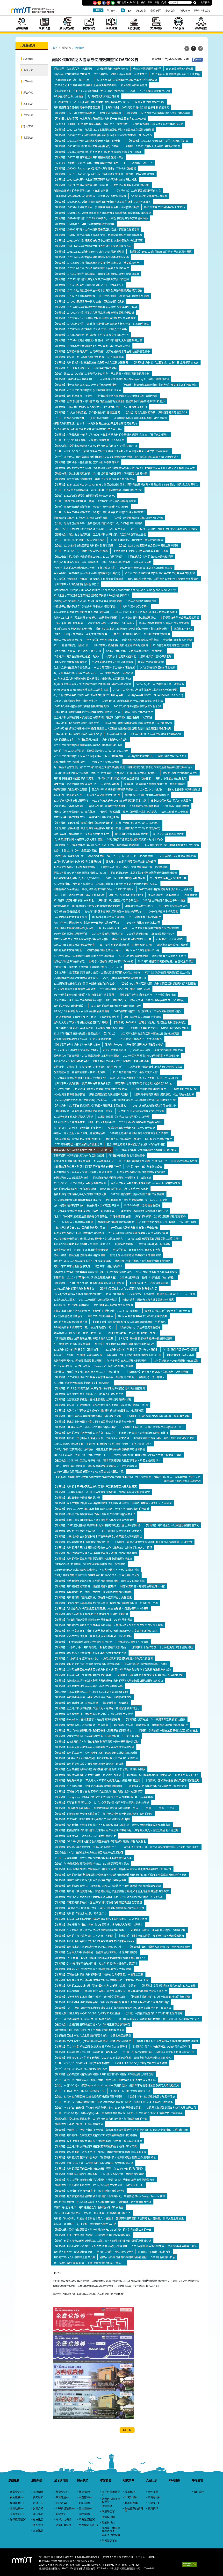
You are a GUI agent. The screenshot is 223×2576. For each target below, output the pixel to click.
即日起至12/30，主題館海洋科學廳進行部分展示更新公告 (143, 872)
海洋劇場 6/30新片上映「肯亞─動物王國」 (78, 1333)
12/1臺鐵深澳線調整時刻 (144, 806)
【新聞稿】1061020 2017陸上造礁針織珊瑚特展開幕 (84, 224)
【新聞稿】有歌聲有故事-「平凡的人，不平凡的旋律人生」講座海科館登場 (96, 1780)
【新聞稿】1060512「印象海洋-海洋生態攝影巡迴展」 (159, 141)
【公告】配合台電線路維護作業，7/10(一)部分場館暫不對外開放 (91, 507)
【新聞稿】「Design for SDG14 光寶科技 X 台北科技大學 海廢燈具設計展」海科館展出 (103, 1797)
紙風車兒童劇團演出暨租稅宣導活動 (74, 945)
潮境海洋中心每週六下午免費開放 (73, 68)
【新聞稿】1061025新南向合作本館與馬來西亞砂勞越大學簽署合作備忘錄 (96, 229)
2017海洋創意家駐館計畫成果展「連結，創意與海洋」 (85, 1211)
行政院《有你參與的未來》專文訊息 (74, 811)
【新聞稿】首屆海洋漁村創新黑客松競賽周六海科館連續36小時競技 (153, 1542)
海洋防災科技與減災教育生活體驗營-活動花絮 (124, 778)
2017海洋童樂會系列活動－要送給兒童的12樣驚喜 (150, 1033)
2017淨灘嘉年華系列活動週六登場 (73, 1116)
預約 (150, 2)
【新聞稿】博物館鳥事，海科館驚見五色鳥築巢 (80, 1725)
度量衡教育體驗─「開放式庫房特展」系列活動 (142, 1244)
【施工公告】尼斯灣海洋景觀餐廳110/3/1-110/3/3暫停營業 (87, 556)
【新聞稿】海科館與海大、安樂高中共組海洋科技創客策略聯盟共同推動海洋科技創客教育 (105, 396)
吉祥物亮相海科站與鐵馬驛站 (139, 617)
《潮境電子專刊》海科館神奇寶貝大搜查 (76, 1044)
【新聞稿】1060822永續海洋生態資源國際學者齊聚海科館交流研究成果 (95, 179)
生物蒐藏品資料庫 (134, 2510)
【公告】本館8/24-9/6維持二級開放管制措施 (79, 540)
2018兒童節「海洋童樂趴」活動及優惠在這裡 (79, 1183)
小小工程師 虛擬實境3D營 (155, 91)
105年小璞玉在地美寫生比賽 (143, 922)
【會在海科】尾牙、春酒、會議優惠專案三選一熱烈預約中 (134, 867)
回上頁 (127, 2430)
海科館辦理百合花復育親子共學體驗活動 (76, 107)
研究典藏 (134, 23)
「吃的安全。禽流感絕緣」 (104, 762)
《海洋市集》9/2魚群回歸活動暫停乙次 (138, 190)
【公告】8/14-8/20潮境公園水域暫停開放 (151, 2096)
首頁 (55, 47)
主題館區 (86, 2497)
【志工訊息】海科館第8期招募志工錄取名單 (78, 895)
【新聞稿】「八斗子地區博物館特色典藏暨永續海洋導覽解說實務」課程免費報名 (99, 1841)
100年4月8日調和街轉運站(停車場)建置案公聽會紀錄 (132, 701)
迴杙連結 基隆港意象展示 (68, 1316)
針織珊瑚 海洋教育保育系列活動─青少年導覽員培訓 (83, 1161)
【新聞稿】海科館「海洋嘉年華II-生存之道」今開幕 (83, 1936)
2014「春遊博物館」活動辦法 (70, 645)
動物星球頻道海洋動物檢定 (69, 961)
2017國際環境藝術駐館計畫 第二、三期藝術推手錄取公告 (164, 1089)
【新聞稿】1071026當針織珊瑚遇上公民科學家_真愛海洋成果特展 (91, 346)
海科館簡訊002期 (63, 739)
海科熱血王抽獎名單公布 (67, 795)
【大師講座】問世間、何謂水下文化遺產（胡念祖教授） (158, 1372)
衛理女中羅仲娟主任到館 (182, 2246)
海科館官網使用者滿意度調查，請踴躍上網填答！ (82, 1244)
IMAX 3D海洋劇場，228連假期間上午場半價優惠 (121, 1061)
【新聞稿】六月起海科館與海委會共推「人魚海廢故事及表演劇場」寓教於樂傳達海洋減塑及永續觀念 (112, 1825)
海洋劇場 (134, 2)
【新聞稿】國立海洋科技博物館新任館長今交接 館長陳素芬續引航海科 (94, 479)
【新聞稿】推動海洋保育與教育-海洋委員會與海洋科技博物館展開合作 (94, 1514)
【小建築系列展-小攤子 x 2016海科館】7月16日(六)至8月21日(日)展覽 (94, 91)
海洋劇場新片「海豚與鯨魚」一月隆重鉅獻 (172, 895)
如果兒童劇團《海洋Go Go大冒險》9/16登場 (124, 1116)
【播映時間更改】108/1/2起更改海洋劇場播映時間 (127, 1288)
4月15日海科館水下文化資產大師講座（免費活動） (135, 651)
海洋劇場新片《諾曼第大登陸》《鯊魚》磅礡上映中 (82, 1172)
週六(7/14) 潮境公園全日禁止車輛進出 (75, 562)
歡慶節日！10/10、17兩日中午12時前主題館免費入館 (84, 1277)
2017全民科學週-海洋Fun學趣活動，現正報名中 (151, 1055)
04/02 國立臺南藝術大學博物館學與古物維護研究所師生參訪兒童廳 (92, 684)
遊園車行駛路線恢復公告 (67, 640)
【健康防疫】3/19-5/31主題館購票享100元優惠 (140, 551)
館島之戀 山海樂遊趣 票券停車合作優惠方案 (135, 1255)
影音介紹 (28, 92)
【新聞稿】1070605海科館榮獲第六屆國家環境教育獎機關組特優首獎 (93, 312)
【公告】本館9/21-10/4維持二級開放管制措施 (136, 540)
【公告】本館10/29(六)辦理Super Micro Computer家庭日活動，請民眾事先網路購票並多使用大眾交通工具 (116, 2085)
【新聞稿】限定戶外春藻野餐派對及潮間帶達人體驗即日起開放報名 (92, 1730)
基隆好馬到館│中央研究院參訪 (115, 2252)
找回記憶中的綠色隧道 (134, 85)
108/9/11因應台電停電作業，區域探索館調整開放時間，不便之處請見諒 (95, 1466)
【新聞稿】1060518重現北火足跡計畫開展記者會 (151, 146)
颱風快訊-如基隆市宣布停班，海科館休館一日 (80, 1455)
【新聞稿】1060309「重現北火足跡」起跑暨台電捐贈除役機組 (149, 1022)
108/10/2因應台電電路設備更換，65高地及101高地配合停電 (88, 1471)
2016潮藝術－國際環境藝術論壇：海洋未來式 (120, 74)
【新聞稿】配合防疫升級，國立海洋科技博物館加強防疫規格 (88, 1930)
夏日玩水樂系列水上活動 (113, 928)
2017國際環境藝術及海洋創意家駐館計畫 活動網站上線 (144, 1100)
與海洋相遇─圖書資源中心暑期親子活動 (136, 1250)
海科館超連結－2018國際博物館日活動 (176, 1360)
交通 (163, 2)
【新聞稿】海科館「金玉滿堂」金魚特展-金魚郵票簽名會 (165, 362)
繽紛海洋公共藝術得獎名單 (156, 656)
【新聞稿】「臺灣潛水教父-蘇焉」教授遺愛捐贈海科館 (84, 1427)
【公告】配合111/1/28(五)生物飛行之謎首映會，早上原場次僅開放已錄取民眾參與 (101, 373)
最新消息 (44, 23)
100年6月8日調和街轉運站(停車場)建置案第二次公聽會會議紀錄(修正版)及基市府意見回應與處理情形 (112, 728)
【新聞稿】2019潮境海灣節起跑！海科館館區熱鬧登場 (85, 368)
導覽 (157, 2)
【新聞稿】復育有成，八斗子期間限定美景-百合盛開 (154, 1719)
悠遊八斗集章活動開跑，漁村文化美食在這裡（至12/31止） (145, 1078)
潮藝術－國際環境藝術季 (147, 68)
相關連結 (152, 2557)
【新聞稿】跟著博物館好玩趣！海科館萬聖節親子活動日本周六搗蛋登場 (95, 1553)
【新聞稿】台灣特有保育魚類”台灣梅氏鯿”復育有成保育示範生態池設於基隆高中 (101, 351)
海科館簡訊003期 (88, 739)
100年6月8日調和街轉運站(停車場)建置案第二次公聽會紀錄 (137, 723)
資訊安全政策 (109, 2557)
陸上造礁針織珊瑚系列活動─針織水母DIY (142, 1161)
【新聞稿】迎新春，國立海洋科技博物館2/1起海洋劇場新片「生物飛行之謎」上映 (101, 1980)
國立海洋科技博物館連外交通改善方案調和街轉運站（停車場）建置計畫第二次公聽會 (102, 717)
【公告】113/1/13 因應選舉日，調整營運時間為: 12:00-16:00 (88, 440)
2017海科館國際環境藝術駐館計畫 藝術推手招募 (166, 961)
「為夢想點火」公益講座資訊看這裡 (139, 1327)
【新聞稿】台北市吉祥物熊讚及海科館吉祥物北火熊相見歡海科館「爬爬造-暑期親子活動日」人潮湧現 (112, 1503)
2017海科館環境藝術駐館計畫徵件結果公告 (116, 1006)
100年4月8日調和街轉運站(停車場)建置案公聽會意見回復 (86, 712)
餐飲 (143, 2)
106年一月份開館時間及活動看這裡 (124, 878)
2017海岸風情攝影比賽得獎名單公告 (74, 989)
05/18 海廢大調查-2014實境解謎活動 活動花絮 (119, 800)
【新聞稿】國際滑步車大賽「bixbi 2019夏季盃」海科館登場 (88, 1394)
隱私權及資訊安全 (65, 2557)
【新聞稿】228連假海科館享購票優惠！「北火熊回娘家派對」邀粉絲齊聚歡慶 (98, 2174)
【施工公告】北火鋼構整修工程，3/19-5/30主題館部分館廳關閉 (90, 1692)
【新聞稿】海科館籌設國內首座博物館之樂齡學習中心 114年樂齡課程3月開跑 (98, 2168)
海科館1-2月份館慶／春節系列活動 (118, 900)
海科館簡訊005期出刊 (115, 739)
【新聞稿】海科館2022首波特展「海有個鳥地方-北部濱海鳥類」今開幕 (94, 1985)
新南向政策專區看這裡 (184, 1161)
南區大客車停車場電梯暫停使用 (71, 1266)
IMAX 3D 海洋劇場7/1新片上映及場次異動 (124, 1189)
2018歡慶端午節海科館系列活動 (72, 1344)
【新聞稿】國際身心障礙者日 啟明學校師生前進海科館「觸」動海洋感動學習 (98, 1791)
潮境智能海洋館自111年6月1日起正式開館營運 (80, 518)
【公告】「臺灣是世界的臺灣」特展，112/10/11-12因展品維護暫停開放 (94, 501)
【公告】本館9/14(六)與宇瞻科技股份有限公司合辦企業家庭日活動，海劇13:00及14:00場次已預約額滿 (113, 2102)
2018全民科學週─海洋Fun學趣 (71, 1366)
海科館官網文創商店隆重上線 (70, 1322)
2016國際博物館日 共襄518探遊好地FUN (151, 933)
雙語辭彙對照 (46, 2557)
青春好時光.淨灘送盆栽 (66, 911)
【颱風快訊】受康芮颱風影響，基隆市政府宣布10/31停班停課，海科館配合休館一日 (102, 2229)
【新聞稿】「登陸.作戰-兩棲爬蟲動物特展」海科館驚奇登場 (87, 1416)
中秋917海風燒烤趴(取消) (104, 817)
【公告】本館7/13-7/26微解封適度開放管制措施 (81, 2063)
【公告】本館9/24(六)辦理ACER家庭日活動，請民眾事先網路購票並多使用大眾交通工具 (104, 2080)
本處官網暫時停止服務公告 (69, 762)
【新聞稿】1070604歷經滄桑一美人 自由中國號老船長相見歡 (88, 301)
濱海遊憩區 (87, 2519)
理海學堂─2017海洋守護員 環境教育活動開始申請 (134, 1044)
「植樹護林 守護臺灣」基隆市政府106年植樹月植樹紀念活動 (88, 1028)
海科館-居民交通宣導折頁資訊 (180, 773)
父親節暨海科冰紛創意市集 (112, 68)
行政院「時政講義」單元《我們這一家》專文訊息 (128, 811)
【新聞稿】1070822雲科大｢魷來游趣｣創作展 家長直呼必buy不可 (91, 335)
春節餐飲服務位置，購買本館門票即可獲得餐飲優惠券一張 (87, 1166)
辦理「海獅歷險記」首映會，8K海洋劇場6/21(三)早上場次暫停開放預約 (95, 423)
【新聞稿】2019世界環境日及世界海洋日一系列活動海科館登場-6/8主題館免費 (99, 1388)
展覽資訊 (63, 2491)
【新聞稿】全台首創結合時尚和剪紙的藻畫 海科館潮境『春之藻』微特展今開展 (99, 1769)
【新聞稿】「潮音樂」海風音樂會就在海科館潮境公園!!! (152, 1427)
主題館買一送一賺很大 (151, 1377)
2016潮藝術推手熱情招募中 (145, 917)
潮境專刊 (154, 2497)
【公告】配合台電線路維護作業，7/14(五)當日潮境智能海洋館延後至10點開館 (98, 512)
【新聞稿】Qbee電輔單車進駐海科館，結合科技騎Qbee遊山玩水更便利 (95, 1963)
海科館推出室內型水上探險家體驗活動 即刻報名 (143, 1261)
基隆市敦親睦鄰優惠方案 (168, 1050)
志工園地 (140, 2557)
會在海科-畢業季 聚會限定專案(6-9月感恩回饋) (80, 939)
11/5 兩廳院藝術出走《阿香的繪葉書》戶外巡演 (171, 845)
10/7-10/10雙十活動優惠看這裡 (142, 1205)
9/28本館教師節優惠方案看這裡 (149, 196)
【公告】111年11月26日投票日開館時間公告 (79, 2091)
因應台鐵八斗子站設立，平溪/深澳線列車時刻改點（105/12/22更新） (93, 889)
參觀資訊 (17, 2491)
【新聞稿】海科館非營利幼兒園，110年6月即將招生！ (85, 1847)
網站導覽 (141, 10)
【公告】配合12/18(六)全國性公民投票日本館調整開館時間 (163, 529)
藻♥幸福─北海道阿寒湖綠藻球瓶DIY (75, 784)
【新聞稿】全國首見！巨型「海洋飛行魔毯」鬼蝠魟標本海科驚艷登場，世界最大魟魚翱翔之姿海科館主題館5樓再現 (120, 2130)
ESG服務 (178, 23)
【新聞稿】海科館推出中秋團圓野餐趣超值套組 (171, 1525)
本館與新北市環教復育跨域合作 (71, 74)
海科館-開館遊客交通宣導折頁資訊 (73, 778)
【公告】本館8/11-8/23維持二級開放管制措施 (80, 2069)
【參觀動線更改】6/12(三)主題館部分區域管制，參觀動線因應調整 (92, 2041)
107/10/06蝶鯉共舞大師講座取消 (98, 1299)
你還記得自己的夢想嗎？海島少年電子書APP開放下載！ (85, 606)
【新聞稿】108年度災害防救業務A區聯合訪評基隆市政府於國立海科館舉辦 (96, 1525)
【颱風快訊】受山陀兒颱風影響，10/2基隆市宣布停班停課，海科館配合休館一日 (100, 2118)
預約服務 (17, 2497)
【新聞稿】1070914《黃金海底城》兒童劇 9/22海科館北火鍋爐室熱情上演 (97, 340)
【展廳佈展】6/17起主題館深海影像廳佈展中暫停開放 (167, 2041)
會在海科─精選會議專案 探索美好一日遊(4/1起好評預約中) (87, 922)
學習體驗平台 (109, 2540)
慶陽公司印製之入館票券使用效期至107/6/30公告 (82, 1150)
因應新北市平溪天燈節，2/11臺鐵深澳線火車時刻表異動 (86, 1055)
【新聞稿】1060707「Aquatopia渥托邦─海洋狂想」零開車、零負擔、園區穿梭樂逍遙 (103, 174)
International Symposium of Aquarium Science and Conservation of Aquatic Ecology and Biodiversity (114, 590)
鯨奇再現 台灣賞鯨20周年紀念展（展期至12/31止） (145, 1083)
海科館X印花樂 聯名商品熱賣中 (127, 1155)
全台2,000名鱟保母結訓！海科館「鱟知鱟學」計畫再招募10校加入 (92, 2213)
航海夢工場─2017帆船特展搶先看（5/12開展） (158, 1000)
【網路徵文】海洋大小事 (180, 1355)
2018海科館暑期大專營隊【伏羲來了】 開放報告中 (82, 1383)
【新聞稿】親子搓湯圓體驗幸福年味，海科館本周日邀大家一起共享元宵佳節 (97, 2141)
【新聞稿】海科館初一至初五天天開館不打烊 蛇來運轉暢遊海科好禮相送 (95, 2135)
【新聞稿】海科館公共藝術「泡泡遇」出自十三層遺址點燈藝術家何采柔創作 (97, 1531)
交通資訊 (17, 2514)
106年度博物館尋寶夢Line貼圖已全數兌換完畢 (155, 1067)
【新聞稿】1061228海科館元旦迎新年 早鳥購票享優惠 (160, 251)
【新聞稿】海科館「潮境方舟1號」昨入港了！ (80, 1913)
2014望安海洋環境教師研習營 (70, 800)
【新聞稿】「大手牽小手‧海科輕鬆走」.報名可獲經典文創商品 (89, 1647)
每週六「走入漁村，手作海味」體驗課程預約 (79, 1133)
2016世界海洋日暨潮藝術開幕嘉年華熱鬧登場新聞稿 (126, 80)
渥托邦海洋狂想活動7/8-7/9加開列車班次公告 (80, 1194)
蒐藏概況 (130, 2491)
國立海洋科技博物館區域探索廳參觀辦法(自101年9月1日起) (88, 745)
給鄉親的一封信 (183, 629)
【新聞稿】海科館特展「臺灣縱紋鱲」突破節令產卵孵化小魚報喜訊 (92, 1597)
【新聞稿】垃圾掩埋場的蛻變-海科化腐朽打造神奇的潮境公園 (89, 1996)
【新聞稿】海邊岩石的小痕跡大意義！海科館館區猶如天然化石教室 (92, 1969)
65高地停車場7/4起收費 (179, 68)
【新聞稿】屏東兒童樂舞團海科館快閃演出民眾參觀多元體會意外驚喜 (93, 1421)
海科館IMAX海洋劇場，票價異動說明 (74, 1189)
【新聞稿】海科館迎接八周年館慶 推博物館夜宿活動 (159, 1996)
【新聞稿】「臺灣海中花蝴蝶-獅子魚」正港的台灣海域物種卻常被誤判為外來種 (98, 1908)
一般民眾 (98, 10)
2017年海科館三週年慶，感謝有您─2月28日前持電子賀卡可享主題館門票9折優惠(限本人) (105, 884)
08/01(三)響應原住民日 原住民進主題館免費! (154, 1238)
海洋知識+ (108, 2506)
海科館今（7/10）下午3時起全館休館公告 (77, 1355)
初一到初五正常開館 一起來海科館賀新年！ (78, 1128)
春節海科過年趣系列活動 (177, 640)
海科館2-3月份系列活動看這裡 (71, 1061)
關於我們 (89, 23)
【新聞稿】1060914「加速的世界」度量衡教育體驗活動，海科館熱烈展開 (96, 207)
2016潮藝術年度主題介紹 (139, 906)
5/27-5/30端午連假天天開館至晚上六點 (167, 972)
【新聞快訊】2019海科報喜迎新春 (148, 1283)
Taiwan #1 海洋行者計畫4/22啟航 (114, 1366)
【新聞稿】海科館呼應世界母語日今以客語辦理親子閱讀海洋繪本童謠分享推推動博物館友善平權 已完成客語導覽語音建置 (124, 468)
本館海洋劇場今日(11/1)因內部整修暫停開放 (79, 1227)
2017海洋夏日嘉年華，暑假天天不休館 (135, 1072)
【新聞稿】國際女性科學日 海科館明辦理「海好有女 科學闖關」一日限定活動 (98, 1974)
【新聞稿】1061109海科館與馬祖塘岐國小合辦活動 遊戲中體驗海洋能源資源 (98, 240)
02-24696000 (89, 2564)
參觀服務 (22, 23)
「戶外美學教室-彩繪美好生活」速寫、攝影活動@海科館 (86, 1017)
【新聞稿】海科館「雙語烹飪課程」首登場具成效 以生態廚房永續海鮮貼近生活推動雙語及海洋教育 (111, 1891)
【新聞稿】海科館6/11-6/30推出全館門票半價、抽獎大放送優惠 (90, 2246)
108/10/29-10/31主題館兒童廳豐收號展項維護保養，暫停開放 (89, 1564)
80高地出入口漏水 (64, 1299)
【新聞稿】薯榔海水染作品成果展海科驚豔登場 (172, 1780)
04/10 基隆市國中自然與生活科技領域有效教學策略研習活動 (88, 695)
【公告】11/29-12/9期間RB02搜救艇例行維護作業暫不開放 (87, 2096)
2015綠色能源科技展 (163, 2257)
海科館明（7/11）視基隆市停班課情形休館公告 (133, 1355)
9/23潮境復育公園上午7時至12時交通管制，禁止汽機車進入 (88, 1238)
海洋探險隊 (108, 2517)
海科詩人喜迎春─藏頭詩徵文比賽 (73, 2252)
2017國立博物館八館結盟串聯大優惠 (164, 900)
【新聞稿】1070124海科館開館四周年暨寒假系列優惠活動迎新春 (91, 257)
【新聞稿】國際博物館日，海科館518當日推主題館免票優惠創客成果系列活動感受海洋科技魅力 (109, 401)
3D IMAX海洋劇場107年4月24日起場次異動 (142, 1316)
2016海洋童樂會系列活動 (163, 911)
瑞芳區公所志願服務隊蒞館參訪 (140, 640)
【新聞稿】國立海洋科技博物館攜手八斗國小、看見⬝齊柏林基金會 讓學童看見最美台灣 (104, 2179)
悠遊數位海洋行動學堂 (111, 2500)
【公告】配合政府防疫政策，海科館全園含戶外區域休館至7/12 (157, 2052)
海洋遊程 (201, 23)
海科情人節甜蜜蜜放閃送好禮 (103, 795)
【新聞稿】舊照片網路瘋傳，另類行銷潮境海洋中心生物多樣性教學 (92, 1697)
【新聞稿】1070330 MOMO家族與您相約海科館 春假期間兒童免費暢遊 (94, 318)
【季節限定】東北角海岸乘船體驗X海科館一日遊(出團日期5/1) (89, 1000)
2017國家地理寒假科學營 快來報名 (73, 900)
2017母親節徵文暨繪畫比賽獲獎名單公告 (77, 1200)
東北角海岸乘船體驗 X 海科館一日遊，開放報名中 (82, 1039)
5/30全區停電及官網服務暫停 (70, 933)
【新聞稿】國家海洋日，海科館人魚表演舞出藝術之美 (84, 1836)
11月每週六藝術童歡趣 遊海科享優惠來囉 (77, 861)
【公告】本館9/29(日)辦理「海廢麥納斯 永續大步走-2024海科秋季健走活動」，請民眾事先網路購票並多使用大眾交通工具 (124, 2107)
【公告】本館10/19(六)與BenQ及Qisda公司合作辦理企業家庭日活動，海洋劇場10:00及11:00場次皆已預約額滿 (118, 2113)
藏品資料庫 (131, 2502)
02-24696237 (110, 2564)
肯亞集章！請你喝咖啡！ (108, 1266)
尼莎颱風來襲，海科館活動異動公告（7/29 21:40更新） (137, 1200)
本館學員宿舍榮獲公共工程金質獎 (179, 617)
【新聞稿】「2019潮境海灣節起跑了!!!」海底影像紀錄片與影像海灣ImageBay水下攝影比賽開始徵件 (111, 379)
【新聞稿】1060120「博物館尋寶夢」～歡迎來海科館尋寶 (87, 113)
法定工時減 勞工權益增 (174, 811)
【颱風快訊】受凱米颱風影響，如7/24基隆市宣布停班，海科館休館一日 (95, 446)
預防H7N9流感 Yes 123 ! (172, 756)
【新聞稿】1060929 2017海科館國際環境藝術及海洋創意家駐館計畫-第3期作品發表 (102, 202)
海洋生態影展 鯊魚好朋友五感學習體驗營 (156, 928)
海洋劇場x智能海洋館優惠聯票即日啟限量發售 (140, 418)
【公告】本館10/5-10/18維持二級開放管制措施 (80, 551)
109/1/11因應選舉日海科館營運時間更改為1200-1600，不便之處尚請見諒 (96, 1575)
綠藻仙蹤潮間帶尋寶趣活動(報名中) (73, 928)
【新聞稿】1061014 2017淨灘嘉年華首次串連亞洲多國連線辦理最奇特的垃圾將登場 (102, 213)
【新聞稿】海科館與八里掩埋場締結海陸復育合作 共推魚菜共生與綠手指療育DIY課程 (102, 1547)
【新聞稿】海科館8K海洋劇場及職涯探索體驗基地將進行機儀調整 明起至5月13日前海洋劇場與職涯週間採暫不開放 (120, 1875)
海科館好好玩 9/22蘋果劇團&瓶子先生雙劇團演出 (82, 1261)
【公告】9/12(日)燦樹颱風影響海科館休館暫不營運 (83, 545)
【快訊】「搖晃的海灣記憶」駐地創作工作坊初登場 (140, 634)
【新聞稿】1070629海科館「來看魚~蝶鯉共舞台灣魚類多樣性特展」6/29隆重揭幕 (101, 324)
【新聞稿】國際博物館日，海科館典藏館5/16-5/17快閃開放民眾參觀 (93, 1714)
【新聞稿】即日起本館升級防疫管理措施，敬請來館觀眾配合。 (162, 1775)
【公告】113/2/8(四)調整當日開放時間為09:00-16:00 (84, 495)
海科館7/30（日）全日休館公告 (144, 1166)
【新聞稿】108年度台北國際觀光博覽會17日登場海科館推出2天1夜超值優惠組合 (100, 407)
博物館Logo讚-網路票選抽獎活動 (72, 629)
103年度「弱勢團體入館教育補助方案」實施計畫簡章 (154, 784)
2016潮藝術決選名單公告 (173, 906)
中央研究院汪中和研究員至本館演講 (112, 662)
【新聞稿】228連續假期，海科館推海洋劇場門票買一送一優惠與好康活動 (96, 1741)
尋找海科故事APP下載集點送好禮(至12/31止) (79, 872)
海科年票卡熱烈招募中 (135, 606)
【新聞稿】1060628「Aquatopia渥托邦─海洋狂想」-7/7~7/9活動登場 (94, 168)
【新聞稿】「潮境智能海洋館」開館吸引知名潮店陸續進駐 (151, 1936)
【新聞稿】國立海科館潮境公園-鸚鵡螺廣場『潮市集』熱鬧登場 (90, 2046)
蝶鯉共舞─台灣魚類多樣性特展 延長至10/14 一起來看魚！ (87, 1372)
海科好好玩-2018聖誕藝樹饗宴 (71, 1305)
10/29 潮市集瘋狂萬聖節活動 (131, 834)
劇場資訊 (61, 2514)
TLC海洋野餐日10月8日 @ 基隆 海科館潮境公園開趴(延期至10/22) (91, 102)
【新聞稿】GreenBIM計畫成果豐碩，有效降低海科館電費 (86, 1719)
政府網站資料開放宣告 (88, 2557)
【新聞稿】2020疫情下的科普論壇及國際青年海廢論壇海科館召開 (91, 1819)
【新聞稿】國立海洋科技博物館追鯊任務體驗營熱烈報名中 (87, 390)
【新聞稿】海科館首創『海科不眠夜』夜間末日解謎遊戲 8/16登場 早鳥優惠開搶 (99, 2152)
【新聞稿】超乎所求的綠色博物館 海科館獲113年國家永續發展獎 (92, 2235)
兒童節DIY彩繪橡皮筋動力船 (154, 2252)
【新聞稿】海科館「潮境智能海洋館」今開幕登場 (157, 1930)
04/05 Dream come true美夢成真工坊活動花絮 (80, 689)
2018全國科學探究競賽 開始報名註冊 (140, 1122)
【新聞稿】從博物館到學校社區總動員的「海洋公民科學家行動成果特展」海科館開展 (102, 1814)
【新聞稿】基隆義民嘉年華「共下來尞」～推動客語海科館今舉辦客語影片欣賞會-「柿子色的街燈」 (111, 434)
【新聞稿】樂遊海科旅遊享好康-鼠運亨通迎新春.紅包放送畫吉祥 (90, 1614)
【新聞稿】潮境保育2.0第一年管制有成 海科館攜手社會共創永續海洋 (93, 2163)
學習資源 (111, 23)
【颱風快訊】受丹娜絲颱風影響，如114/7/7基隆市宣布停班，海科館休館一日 (98, 2185)
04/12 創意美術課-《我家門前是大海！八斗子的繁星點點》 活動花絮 (93, 673)
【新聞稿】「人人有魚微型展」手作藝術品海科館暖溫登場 (86, 412)
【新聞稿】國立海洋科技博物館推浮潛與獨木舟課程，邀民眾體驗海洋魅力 (96, 1708)
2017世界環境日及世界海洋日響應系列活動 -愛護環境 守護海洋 (90, 1089)
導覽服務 (17, 2502)
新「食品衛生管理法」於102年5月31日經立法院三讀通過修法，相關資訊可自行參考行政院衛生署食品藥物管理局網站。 (123, 767)
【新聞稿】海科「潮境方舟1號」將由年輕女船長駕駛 (159, 1947)
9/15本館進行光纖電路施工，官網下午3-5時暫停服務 (84, 1122)
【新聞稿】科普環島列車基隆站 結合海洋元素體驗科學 (85, 385)
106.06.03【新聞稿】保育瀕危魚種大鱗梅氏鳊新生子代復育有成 (90, 124)
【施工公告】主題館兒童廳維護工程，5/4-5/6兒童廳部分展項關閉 (91, 2024)
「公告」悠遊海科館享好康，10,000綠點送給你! (81, 418)
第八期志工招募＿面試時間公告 (168, 878)
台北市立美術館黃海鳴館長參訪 (71, 667)
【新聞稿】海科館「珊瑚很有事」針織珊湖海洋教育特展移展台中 (150, 1725)
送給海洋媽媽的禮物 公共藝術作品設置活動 (164, 623)
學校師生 (112, 10)
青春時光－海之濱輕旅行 (170, 939)
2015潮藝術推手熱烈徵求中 (148, 2246)
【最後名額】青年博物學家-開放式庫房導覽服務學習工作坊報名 (129, 1322)
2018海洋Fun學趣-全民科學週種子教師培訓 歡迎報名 (146, 1150)
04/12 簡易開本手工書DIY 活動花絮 (114, 667)
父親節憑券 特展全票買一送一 (103, 950)
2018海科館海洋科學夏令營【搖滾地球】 (77, 1349)
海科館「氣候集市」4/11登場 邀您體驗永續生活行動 (84, 2224)
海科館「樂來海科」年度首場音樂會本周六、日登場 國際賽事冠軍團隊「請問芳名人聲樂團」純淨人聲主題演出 (118, 2218)
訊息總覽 (28, 58)
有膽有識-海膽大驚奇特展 (150, 102)
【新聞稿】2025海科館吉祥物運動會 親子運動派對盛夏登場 (88, 2191)
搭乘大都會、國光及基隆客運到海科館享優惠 (79, 1255)
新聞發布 (28, 70)
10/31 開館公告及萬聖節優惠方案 (176, 856)
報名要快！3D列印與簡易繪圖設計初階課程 (131, 861)
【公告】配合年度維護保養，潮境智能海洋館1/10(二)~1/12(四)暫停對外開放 (98, 523)
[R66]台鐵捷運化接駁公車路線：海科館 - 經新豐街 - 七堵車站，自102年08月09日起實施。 (105, 773)
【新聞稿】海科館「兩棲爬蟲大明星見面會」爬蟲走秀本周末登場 (91, 1438)
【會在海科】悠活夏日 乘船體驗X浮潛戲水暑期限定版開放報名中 (91, 1105)
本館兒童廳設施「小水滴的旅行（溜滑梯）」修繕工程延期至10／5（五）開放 (150, 1294)
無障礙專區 (18, 2519)
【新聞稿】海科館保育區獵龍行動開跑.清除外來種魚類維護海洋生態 (92, 1558)
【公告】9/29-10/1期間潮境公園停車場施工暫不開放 (148, 545)
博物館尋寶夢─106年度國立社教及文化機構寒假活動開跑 (86, 906)
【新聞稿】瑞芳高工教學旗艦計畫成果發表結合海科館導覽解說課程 (92, 1399)
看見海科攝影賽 (110, 784)
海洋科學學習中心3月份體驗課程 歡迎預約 (140, 1172)
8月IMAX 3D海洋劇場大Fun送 (142, 950)
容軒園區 (86, 2502)
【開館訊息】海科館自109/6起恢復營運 (150, 556)
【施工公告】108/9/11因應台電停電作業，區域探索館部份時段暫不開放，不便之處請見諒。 (107, 1460)
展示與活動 (67, 23)
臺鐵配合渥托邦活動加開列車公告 (131, 939)
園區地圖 (17, 2508)
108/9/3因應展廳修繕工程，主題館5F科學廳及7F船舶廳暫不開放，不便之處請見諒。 (102, 1444)
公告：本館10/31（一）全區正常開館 (75, 850)
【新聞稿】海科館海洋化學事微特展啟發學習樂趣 (82, 1675)
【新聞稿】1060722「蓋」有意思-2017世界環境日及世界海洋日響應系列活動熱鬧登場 (103, 129)
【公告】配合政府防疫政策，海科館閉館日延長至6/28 (155, 412)
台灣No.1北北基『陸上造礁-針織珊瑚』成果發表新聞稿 (145, 612)
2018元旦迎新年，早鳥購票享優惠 (73, 1222)
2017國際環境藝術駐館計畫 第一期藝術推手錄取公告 (84, 983)
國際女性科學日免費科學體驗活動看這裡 (123, 2257)
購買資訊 (153, 2508)
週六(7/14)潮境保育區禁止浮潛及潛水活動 (126, 562)
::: (91, 2)
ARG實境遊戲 (65, 2508)
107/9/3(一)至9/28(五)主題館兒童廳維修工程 (146, 568)
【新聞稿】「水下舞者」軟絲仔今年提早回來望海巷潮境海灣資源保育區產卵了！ (99, 1958)
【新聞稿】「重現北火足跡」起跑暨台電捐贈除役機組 (158, 1028)
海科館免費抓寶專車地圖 (67, 950)
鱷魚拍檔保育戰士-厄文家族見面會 (171, 800)
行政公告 (28, 81)
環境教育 (63, 2502)
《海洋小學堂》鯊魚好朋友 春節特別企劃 (77, 1139)
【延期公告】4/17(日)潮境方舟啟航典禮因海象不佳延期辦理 (88, 1852)
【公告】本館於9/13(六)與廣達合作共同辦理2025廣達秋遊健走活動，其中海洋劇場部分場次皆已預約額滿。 (116, 457)
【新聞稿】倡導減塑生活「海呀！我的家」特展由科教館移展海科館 (92, 1592)
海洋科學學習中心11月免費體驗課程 (74, 867)
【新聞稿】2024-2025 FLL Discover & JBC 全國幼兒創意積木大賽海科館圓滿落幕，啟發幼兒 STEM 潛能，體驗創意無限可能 (125, 484)
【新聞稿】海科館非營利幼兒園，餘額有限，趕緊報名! (85, 2052)
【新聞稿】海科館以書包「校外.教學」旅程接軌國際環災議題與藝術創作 (95, 1753)
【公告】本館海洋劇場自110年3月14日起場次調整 (82, 2019)
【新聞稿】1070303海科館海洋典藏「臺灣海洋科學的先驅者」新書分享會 (96, 274)
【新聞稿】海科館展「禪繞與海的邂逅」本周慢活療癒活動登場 (89, 1653)
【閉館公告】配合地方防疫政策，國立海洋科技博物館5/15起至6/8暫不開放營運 (99, 534)
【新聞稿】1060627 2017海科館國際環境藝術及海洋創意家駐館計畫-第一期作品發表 (102, 135)
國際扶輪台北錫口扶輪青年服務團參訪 (147, 795)
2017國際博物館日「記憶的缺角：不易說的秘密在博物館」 (148, 1011)
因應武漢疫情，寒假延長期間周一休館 (142, 1586)
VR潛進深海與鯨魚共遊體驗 (172, 945)
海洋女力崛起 (64, 2519)
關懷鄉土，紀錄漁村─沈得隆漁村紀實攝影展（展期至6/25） (88, 1067)
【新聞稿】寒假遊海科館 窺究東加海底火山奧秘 (168, 1985)
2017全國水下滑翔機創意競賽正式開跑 (75, 1050)
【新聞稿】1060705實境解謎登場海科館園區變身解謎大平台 (88, 157)
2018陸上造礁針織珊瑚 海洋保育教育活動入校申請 (139, 1133)
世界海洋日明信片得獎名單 (102, 640)
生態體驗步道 (88, 2525)
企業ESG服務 (63, 2525)
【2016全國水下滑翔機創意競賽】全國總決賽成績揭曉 (85, 85)
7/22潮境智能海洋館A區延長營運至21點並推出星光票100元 (87, 429)
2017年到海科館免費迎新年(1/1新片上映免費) (165, 889)
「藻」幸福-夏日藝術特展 (68, 623)
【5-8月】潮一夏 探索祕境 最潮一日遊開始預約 (145, 1338)
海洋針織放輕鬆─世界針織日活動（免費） (133, 1333)
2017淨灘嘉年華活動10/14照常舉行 (164, 207)
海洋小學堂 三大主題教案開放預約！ (128, 1360)
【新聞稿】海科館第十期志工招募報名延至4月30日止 (167, 1730)
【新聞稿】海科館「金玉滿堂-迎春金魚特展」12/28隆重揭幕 (88, 357)
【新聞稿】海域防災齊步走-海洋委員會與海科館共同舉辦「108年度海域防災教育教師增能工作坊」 (110, 1664)
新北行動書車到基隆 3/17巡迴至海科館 (126, 1050)
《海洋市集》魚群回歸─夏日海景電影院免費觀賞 (82, 1083)
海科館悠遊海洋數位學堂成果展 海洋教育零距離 (81, 612)
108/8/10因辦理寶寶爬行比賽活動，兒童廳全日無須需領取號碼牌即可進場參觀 (99, 1449)
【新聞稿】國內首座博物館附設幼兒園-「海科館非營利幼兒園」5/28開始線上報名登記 (103, 2074)
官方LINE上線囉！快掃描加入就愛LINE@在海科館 (136, 1144)
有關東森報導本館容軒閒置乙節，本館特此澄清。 (82, 190)
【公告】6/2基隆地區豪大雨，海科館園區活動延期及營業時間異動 (157, 983)
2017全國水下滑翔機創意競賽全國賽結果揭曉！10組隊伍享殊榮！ (91, 595)
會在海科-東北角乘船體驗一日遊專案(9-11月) (126, 945)
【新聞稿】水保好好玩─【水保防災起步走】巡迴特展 (161, 1647)
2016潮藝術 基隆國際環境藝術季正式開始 (175, 74)
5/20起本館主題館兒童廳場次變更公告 (75, 978)
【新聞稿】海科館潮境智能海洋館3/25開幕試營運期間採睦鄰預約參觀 (93, 1941)
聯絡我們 (170, 10)
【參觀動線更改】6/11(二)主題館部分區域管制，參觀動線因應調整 (92, 2035)
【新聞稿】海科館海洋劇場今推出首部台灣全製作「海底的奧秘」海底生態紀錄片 (100, 1919)
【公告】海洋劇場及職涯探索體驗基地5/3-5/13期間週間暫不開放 (91, 1863)
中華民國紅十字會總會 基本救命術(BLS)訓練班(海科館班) (86, 573)
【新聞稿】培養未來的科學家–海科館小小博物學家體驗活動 (88, 1686)
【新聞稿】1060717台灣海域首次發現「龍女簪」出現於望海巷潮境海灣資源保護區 (101, 185)
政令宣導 (28, 126)
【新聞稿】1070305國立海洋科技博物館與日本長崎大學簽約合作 (91, 268)
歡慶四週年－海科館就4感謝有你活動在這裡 (78, 1155)
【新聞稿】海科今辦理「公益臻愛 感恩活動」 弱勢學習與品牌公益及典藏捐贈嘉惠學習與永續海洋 (110, 1991)
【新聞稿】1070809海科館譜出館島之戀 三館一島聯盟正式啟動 (90, 329)
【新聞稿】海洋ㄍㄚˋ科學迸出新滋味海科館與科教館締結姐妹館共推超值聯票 (98, 1410)
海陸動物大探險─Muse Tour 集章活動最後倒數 (81, 1250)
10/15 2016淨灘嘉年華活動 (168, 834)
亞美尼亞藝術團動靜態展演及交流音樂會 (131, 1128)
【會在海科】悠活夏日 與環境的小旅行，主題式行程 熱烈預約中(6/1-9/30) (96, 972)
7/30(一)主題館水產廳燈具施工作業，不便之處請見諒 (84, 568)
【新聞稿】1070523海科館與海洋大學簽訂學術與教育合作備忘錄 (91, 279)
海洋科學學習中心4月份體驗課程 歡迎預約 (77, 1360)
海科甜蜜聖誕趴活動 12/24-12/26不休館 (76, 878)
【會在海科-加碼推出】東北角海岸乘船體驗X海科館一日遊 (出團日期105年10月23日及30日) (106, 823)
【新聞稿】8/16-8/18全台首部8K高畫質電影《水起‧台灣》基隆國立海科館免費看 (101, 1509)
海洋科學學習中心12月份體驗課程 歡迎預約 (160, 1216)
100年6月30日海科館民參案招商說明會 (76, 723)
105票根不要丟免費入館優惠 (108, 917)
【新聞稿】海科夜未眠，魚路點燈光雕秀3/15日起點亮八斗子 (88, 1947)
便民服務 (185, 10)
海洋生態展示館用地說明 (138, 712)
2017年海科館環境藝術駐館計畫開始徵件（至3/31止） (85, 1033)
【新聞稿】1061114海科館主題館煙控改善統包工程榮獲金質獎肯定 (92, 246)
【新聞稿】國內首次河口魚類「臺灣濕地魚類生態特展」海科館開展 (92, 1636)
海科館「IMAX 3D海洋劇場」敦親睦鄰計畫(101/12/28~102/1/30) (91, 750)
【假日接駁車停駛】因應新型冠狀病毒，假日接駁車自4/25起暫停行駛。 (158, 2019)
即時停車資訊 (202, 10)
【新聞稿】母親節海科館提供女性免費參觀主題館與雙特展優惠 (89, 1880)
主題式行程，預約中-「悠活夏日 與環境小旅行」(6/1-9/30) (87, 967)
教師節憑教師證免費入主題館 (70, 789)
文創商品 (153, 2491)
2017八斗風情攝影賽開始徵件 (126, 895)
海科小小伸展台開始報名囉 (171, 778)
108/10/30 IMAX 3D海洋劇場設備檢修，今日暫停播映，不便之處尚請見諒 (96, 1570)
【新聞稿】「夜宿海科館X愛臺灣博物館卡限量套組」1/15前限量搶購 (92, 1619)
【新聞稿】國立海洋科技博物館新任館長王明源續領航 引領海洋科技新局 (95, 2146)
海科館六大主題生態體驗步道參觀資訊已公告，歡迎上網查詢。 (132, 629)
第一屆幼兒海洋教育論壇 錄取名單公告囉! (133, 1227)
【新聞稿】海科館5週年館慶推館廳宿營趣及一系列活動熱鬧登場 (90, 362)
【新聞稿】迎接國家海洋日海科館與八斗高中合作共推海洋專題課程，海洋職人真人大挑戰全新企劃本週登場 (116, 1830)
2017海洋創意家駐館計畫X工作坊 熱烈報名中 (79, 1078)
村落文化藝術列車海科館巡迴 (183, 789)
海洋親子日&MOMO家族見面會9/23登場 (141, 1111)
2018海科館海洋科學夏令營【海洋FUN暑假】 (131, 1349)
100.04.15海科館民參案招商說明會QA (75, 701)
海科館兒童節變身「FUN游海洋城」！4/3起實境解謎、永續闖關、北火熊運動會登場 (102, 2202)
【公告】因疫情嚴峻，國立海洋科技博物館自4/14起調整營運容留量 (92, 1858)
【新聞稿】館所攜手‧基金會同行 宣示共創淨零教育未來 (86, 462)
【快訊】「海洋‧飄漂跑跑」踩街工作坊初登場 (80, 634)
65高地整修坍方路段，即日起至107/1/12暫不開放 (167, 1222)
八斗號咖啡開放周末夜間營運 (70, 917)
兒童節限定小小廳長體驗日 (69, 806)
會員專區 (155, 10)
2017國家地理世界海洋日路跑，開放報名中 (125, 989)
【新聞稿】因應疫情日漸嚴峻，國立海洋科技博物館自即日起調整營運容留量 (97, 1902)
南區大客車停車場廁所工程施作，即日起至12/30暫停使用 (138, 1139)
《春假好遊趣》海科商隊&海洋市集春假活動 (157, 124)
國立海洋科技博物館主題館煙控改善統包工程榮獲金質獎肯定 (160, 573)
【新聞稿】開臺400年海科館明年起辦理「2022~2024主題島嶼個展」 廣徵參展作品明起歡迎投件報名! (112, 2057)
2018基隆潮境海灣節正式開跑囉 (171, 645)
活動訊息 (63, 2497)
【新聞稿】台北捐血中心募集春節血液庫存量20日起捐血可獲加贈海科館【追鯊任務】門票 (105, 1603)
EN (129, 10)
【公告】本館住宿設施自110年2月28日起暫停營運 (153, 2013)
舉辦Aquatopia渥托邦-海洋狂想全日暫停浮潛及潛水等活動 (87, 601)
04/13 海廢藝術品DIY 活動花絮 (157, 667)
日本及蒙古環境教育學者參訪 (70, 662)
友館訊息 (28, 137)
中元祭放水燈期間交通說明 (120, 656)
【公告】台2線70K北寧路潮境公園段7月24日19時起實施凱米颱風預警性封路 (97, 490)
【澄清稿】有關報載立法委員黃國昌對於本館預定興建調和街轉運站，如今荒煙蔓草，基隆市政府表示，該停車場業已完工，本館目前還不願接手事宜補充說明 (128, 1479)
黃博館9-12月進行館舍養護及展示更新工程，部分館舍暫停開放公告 (92, 1272)
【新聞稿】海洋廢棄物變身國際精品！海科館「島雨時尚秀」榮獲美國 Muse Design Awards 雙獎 (109, 2196)
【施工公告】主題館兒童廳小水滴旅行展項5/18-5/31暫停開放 (89, 529)
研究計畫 (131, 2497)
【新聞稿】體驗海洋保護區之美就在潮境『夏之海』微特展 (87, 1775)
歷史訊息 (28, 115)
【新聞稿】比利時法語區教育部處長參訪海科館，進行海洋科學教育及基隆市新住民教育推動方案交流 (112, 1669)
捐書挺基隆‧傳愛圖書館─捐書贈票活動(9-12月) (81, 834)
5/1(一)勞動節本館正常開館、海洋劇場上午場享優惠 (83, 994)
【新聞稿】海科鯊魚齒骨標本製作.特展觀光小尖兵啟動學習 (149, 1675)
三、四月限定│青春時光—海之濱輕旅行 (138, 1039)
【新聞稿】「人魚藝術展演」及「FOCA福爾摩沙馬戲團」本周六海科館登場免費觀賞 (101, 1492)
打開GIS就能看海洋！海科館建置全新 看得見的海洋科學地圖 (88, 2207)
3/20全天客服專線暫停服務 (69, 1094)
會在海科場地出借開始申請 (69, 817)
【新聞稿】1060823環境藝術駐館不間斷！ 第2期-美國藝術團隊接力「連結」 (97, 152)
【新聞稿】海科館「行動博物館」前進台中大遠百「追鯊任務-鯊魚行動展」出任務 (100, 1405)
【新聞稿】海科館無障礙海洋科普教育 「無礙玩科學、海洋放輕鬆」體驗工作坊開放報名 (104, 2157)
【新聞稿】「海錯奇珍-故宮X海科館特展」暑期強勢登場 (158, 1416)
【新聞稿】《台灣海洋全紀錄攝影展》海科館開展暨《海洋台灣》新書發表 (95, 1758)
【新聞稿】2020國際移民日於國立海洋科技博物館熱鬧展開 (87, 1786)
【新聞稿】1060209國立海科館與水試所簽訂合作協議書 (157, 113)
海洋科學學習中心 (111, 2493)
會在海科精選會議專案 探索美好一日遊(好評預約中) (114, 911)
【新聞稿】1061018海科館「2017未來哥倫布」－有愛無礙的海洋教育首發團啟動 (100, 218)
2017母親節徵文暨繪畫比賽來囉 (142, 1017)
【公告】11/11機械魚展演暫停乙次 (130, 2091)
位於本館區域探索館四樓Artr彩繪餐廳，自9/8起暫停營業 (86, 1205)
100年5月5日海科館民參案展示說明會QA (137, 706)
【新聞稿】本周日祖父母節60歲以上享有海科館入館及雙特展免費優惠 (94, 1520)
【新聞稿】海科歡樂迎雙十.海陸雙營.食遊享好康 (81, 1542)
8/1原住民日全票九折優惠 (68, 96)
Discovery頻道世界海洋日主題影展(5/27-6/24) (80, 1100)
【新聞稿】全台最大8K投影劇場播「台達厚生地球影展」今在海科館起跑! (95, 1952)
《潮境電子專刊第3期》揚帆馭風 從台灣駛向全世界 (163, 1094)
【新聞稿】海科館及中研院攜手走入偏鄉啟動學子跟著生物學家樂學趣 (93, 1747)
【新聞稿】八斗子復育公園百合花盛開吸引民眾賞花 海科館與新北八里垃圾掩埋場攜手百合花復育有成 (112, 2008)
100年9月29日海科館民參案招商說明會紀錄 (156, 734)
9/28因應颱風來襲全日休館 (103, 96)
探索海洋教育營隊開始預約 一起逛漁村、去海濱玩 (122, 1177)
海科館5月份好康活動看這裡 (69, 1006)
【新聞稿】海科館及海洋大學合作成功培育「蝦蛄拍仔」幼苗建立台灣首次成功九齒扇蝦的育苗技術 (110, 1433)
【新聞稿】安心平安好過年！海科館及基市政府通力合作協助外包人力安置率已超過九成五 (105, 1631)
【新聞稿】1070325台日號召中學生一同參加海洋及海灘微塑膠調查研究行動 (97, 290)
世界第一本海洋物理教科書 (111, 2529)
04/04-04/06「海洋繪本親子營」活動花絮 (160, 684)
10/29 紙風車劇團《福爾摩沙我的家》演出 (78, 839)
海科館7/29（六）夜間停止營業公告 (74, 2257)
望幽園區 (86, 2508)
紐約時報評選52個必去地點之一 (106, 2263)
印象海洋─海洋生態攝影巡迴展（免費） (76, 656)
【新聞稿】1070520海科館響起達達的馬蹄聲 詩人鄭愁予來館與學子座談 (95, 307)
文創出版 (156, 23)
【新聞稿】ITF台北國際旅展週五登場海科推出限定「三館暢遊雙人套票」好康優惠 (101, 1642)
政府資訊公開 (126, 2557)
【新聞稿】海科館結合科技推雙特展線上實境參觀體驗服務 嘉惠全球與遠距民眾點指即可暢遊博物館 (111, 2002)
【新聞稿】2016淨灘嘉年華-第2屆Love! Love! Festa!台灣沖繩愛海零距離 (96, 845)
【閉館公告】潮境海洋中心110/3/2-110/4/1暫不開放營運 (86, 2013)
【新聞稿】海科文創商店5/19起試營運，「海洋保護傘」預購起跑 (91, 1703)
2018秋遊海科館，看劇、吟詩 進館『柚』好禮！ (148, 1277)
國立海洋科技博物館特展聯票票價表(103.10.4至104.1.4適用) (127, 789)
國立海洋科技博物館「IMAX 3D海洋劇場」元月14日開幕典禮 (88, 756)
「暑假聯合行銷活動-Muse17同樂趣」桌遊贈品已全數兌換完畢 (89, 196)
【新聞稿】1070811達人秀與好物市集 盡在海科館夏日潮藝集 (88, 1283)
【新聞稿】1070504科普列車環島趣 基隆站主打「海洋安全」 (88, 285)
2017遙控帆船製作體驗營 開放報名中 (154, 1105)
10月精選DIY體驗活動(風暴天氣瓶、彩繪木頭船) (135, 839)
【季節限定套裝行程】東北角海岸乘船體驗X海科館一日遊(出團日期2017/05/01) (99, 118)
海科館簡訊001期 (117, 734)
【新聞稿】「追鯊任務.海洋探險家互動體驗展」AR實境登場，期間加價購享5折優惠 (101, 1608)
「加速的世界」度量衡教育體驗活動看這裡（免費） (83, 1111)
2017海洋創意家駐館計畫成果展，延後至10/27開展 (138, 1233)
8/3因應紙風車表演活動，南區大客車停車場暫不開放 (164, 1438)
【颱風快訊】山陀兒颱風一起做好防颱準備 (78, 2124)
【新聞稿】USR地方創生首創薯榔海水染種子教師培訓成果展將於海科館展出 (97, 1536)
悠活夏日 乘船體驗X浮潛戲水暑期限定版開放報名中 (124, 1344)
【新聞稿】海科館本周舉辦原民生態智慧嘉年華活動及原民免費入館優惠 (95, 1486)
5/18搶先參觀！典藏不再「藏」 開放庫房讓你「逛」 (83, 1327)
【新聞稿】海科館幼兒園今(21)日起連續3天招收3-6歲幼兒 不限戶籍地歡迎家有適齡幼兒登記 (107, 1886)
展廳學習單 (108, 2511)
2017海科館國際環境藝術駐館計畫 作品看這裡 (137, 1194)
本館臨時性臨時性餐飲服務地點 (116, 1222)
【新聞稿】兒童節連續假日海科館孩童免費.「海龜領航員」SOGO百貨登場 (96, 1736)
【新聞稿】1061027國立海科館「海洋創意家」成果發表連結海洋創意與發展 (97, 235)
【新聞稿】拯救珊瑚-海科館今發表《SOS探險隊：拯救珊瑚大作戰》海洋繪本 (98, 1924)
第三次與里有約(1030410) (68, 2263)
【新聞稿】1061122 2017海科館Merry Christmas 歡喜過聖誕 (88, 251)
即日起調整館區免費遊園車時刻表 (108, 1094)
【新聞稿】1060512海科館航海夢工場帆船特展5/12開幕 (86, 146)
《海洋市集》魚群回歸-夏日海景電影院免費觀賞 (120, 645)
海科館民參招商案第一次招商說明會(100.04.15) (155, 695)
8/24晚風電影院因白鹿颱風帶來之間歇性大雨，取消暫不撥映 (146, 1455)
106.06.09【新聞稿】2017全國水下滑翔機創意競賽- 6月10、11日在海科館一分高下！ (103, 163)
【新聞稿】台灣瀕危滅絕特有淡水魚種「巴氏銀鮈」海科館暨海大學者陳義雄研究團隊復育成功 (108, 1680)
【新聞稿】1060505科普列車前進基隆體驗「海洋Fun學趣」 (88, 141)
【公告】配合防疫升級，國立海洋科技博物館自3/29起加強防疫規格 (160, 1847)
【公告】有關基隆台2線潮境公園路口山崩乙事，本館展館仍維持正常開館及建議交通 (102, 2240)
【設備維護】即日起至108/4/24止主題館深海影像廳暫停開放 (88, 2030)
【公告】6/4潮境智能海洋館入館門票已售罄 (137, 518)
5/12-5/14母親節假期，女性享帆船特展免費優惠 (81, 1011)
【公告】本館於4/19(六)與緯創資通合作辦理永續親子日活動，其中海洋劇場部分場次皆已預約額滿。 (111, 451)
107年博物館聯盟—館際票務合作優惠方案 (77, 1144)
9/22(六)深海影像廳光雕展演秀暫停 (156, 1272)
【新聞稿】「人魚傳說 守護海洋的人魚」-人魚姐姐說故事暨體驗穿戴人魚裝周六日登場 (103, 1658)
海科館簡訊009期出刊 (140, 756)
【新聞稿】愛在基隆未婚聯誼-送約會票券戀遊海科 (161, 2046)
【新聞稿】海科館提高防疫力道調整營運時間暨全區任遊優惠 (88, 1764)
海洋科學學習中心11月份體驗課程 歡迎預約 (78, 1233)
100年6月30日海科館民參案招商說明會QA (77, 734)
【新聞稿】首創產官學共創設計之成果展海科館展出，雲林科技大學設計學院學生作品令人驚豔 (108, 1625)
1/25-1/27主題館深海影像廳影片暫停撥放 (77, 1294)
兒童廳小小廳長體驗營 (176, 806)
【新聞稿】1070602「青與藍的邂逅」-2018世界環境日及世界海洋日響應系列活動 (101, 296)
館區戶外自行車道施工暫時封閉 (107, 806)
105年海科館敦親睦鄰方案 (141, 601)
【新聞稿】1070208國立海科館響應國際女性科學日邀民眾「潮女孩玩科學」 (97, 263)
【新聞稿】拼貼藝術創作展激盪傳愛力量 (76, 1497)
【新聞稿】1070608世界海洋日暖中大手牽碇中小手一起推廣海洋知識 (93, 1377)
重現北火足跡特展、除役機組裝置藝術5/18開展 (80, 1022)
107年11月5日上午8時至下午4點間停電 (167, 1311)
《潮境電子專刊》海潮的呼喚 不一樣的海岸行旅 (147, 994)
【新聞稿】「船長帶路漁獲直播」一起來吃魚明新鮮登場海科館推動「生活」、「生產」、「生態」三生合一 (115, 1808)
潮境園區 (86, 2514)
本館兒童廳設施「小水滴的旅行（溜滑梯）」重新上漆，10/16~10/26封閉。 (96, 1311)
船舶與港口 (108, 2522)
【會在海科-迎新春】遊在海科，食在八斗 (77, 651)
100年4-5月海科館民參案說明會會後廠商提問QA (81, 706)
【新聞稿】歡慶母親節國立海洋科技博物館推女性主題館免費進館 (159, 385)
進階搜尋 (205, 2)
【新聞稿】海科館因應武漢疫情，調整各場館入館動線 (84, 1586)
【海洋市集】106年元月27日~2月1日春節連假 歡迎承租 (137, 107)
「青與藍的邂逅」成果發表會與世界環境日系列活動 (83, 1338)
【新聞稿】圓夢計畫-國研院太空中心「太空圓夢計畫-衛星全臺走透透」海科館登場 (101, 1802)
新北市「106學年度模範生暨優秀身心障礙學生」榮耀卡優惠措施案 (92, 1216)
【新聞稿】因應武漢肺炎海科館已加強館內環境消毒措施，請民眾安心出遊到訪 (99, 1581)
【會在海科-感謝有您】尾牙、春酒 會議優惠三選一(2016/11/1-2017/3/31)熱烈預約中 (103, 856)
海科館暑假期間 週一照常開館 (180, 1349)
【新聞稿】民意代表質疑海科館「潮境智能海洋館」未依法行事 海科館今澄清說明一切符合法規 (108, 1897)
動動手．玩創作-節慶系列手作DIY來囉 (111, 961)
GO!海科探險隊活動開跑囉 (107, 933)
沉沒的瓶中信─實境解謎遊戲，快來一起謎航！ (80, 1072)
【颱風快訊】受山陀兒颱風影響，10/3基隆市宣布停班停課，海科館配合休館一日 (100, 473)
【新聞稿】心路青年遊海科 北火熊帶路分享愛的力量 (156, 1786)
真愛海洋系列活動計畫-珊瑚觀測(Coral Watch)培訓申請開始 (145, 1183)
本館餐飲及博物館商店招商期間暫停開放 (144, 1211)
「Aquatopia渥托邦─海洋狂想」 (72, 80)
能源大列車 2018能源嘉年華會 (71, 1177)
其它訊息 (28, 103)
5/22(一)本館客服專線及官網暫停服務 (124, 978)
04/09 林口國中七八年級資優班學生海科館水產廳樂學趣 (145, 689)
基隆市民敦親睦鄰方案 (151, 662)
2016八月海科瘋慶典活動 (133, 956)
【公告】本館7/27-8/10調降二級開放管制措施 (140, 2063)
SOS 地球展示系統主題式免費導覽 (113, 1305)
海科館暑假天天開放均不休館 (169, 956)
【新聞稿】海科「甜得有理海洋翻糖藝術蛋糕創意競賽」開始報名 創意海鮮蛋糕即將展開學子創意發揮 (112, 1869)
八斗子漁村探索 (111, 2535)
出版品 (153, 2502)
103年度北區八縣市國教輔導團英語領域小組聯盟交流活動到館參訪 (92, 678)
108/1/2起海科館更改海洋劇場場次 (73, 1288)
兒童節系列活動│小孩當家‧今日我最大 (110, 623)
